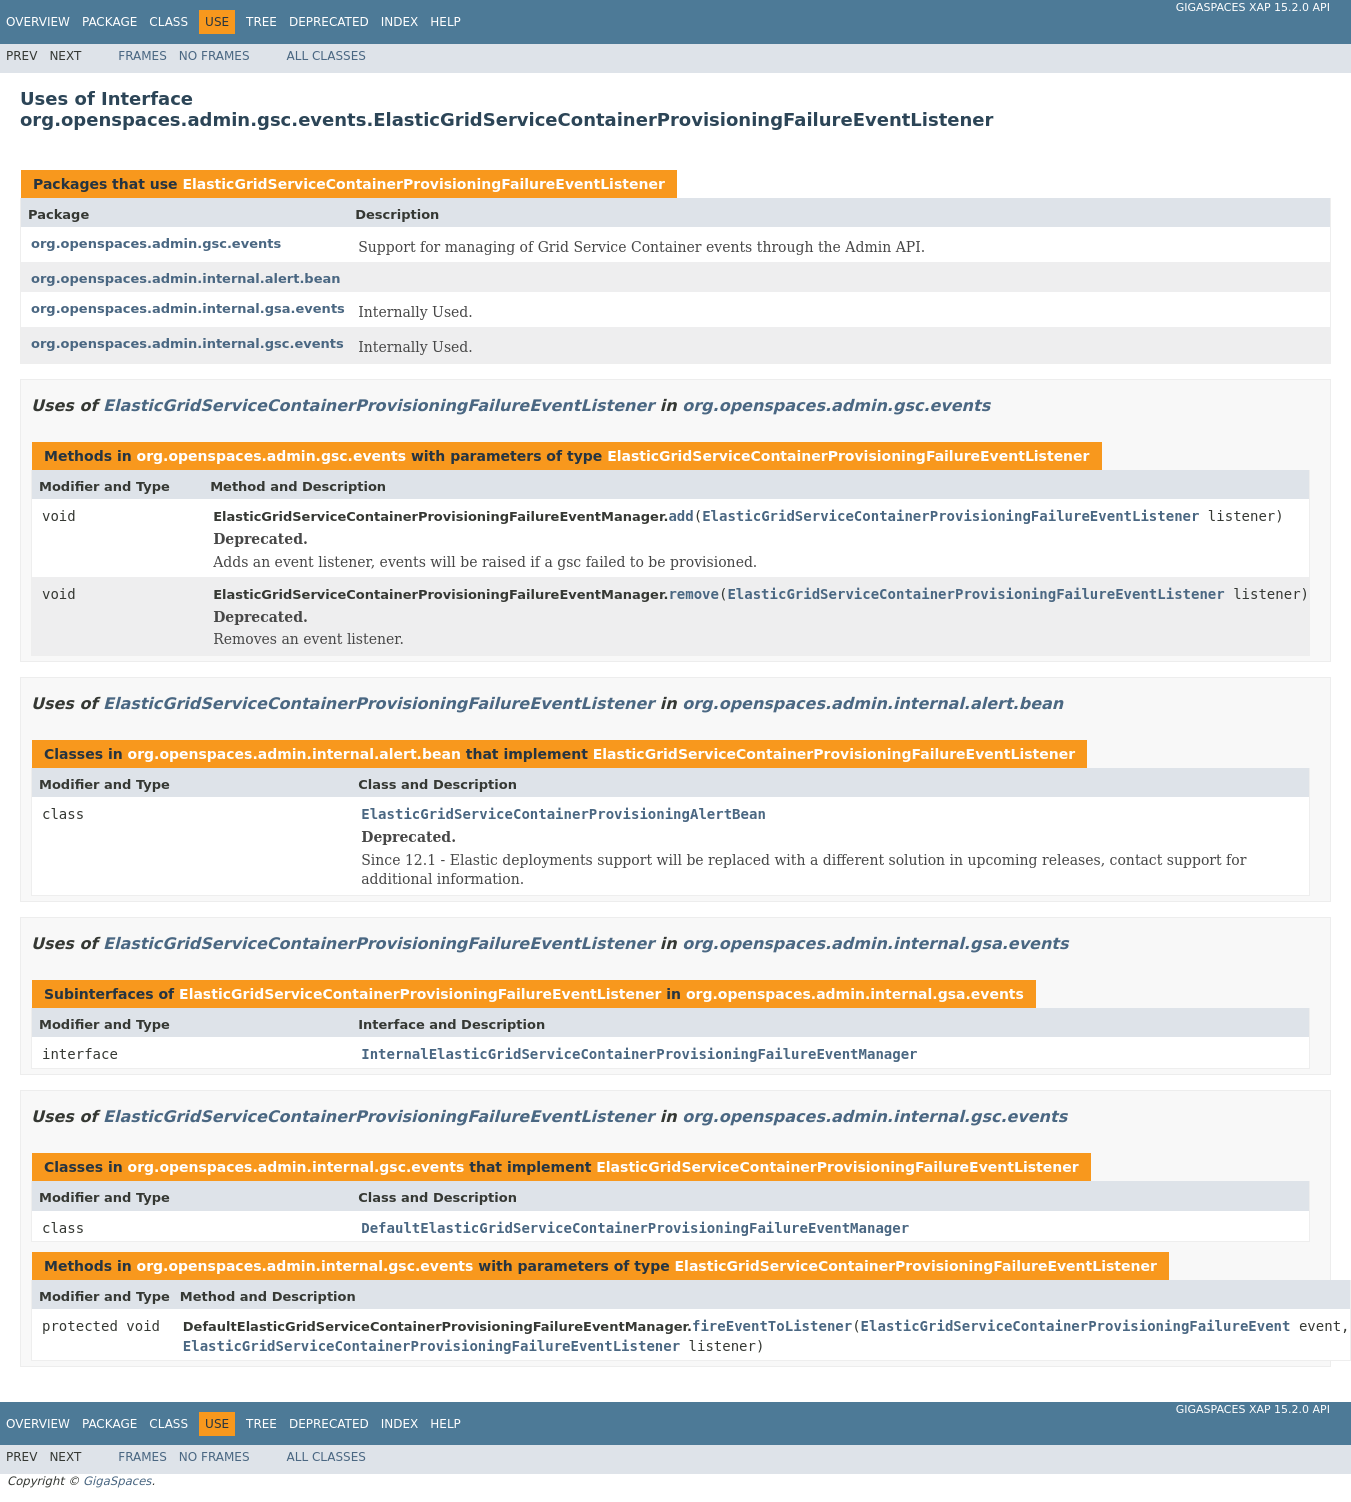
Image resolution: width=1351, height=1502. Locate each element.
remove (693, 594)
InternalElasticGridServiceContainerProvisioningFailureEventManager (639, 1054)
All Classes (326, 56)
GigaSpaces (117, 1481)
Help (445, 22)
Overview (38, 22)
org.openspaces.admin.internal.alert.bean (186, 278)
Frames (142, 56)
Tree (261, 22)
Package (109, 22)
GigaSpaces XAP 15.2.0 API (1253, 7)
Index (400, 22)
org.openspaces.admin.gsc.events (156, 243)
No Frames (214, 56)
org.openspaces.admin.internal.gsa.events (188, 308)
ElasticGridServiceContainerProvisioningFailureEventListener (423, 184)
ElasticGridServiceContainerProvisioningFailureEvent (1076, 1326)
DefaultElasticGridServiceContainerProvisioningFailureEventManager (635, 1228)
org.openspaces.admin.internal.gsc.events (187, 343)
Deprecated (329, 22)
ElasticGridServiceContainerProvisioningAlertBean (563, 814)
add (680, 516)
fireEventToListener (772, 1326)
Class (168, 22)
